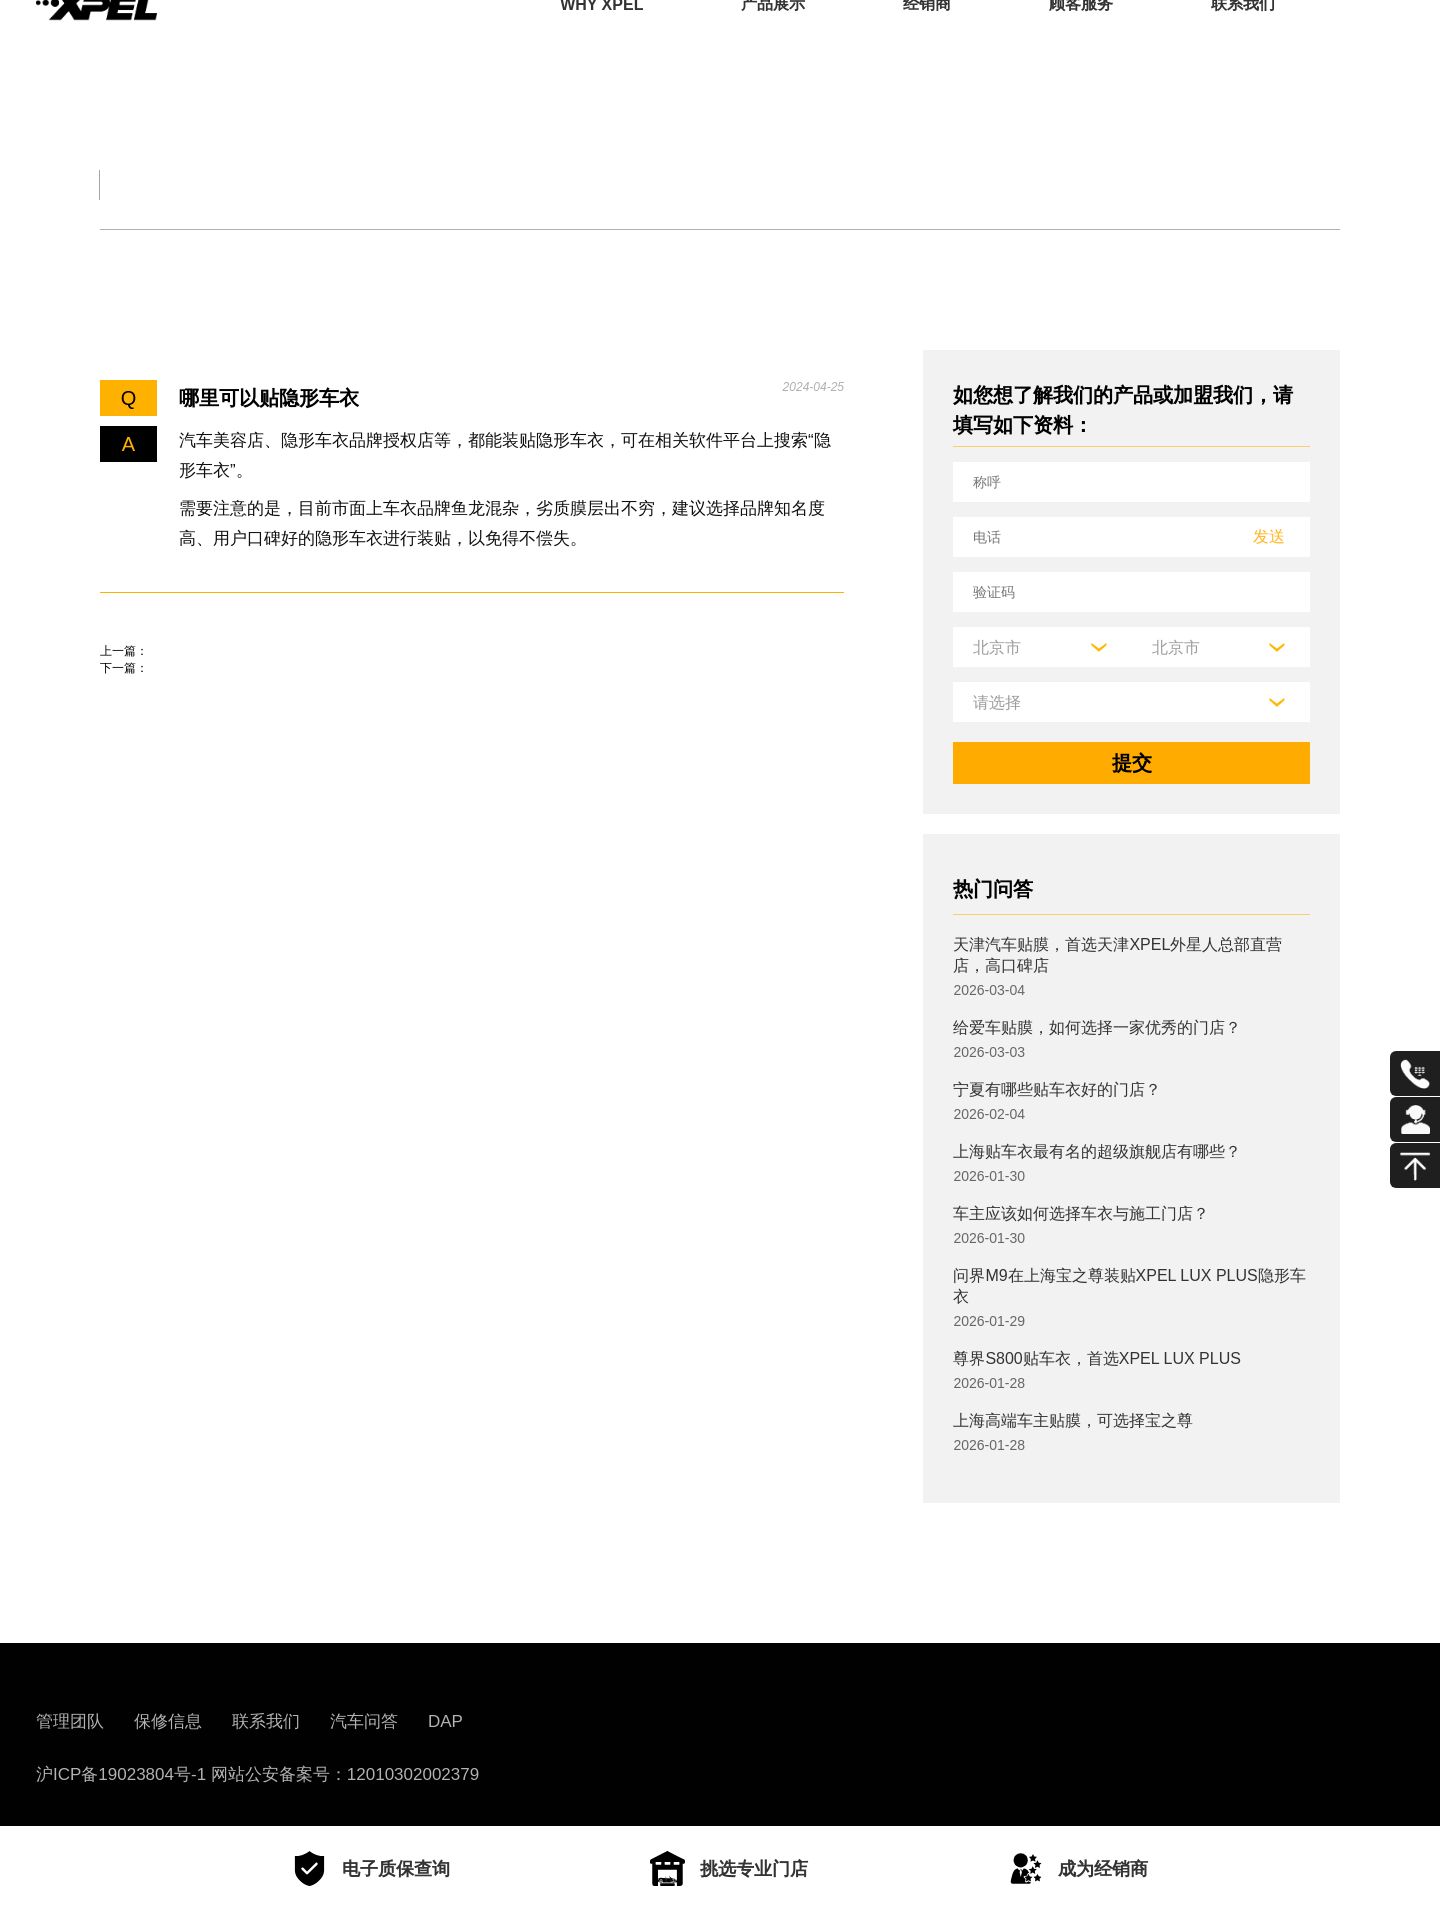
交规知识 (268, 184)
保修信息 (168, 1721)
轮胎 (119, 257)
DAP (445, 1721)
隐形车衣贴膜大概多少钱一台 (230, 737)
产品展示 (773, 44)
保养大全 (436, 184)
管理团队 (70, 1721)
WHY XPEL (601, 44)
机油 (207, 257)
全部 (124, 184)
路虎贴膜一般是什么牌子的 (220, 680)
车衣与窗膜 (449, 257)
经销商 (927, 44)
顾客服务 (1081, 44)
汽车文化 (604, 184)
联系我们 (1243, 44)
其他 (566, 257)
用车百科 (940, 184)
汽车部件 (772, 184)
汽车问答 (364, 1721)
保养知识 (314, 257)
